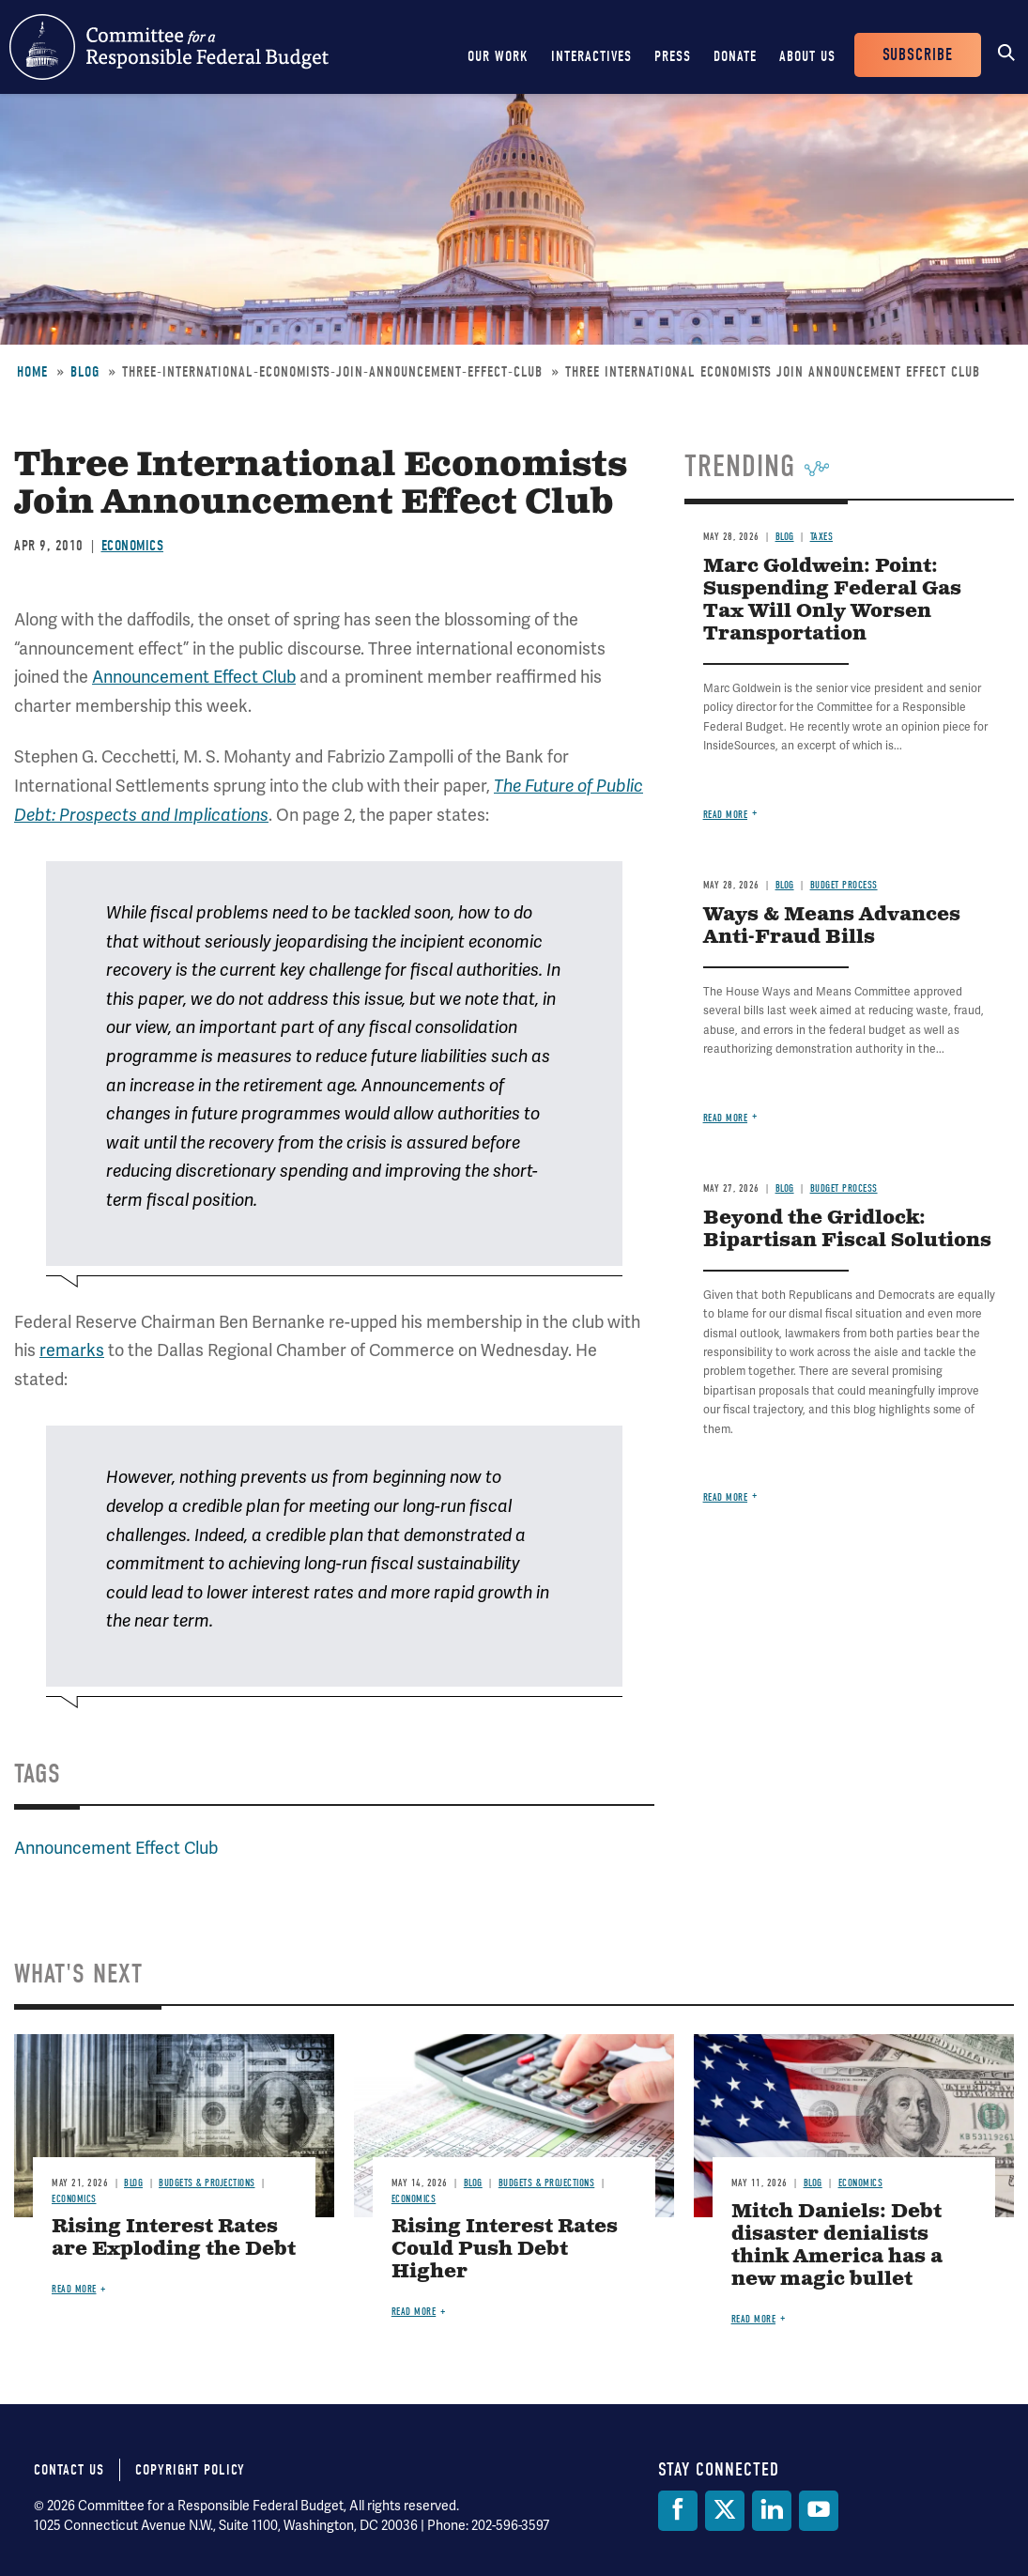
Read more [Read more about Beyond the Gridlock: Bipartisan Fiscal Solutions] (725, 1497)
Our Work (498, 56)
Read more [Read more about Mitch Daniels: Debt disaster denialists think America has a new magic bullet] (753, 2319)
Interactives (591, 56)
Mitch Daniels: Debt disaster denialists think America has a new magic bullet (837, 2245)
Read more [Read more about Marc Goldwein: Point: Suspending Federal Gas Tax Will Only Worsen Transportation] (725, 815)
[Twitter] (724, 2511)
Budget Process (844, 885)
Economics (132, 545)
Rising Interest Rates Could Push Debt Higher (504, 2249)
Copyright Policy (190, 2469)
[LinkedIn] (771, 2511)
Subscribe (917, 55)
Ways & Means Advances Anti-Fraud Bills (831, 926)
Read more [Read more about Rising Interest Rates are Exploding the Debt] (74, 2289)
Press (672, 56)
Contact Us (69, 2469)
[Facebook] (678, 2511)
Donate (735, 56)
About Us (807, 56)
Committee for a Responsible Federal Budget (169, 47)
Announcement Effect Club (194, 677)
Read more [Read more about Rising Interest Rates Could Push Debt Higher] (414, 2312)
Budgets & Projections (207, 2183)
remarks (71, 1350)
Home (32, 371)
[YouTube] (818, 2511)
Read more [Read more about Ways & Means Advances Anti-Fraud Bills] (725, 1118)
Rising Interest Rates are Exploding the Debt (174, 2238)
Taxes (822, 537)
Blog (85, 371)
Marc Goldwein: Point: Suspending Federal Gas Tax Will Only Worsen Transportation (832, 600)
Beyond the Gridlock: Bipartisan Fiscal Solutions (847, 1230)
